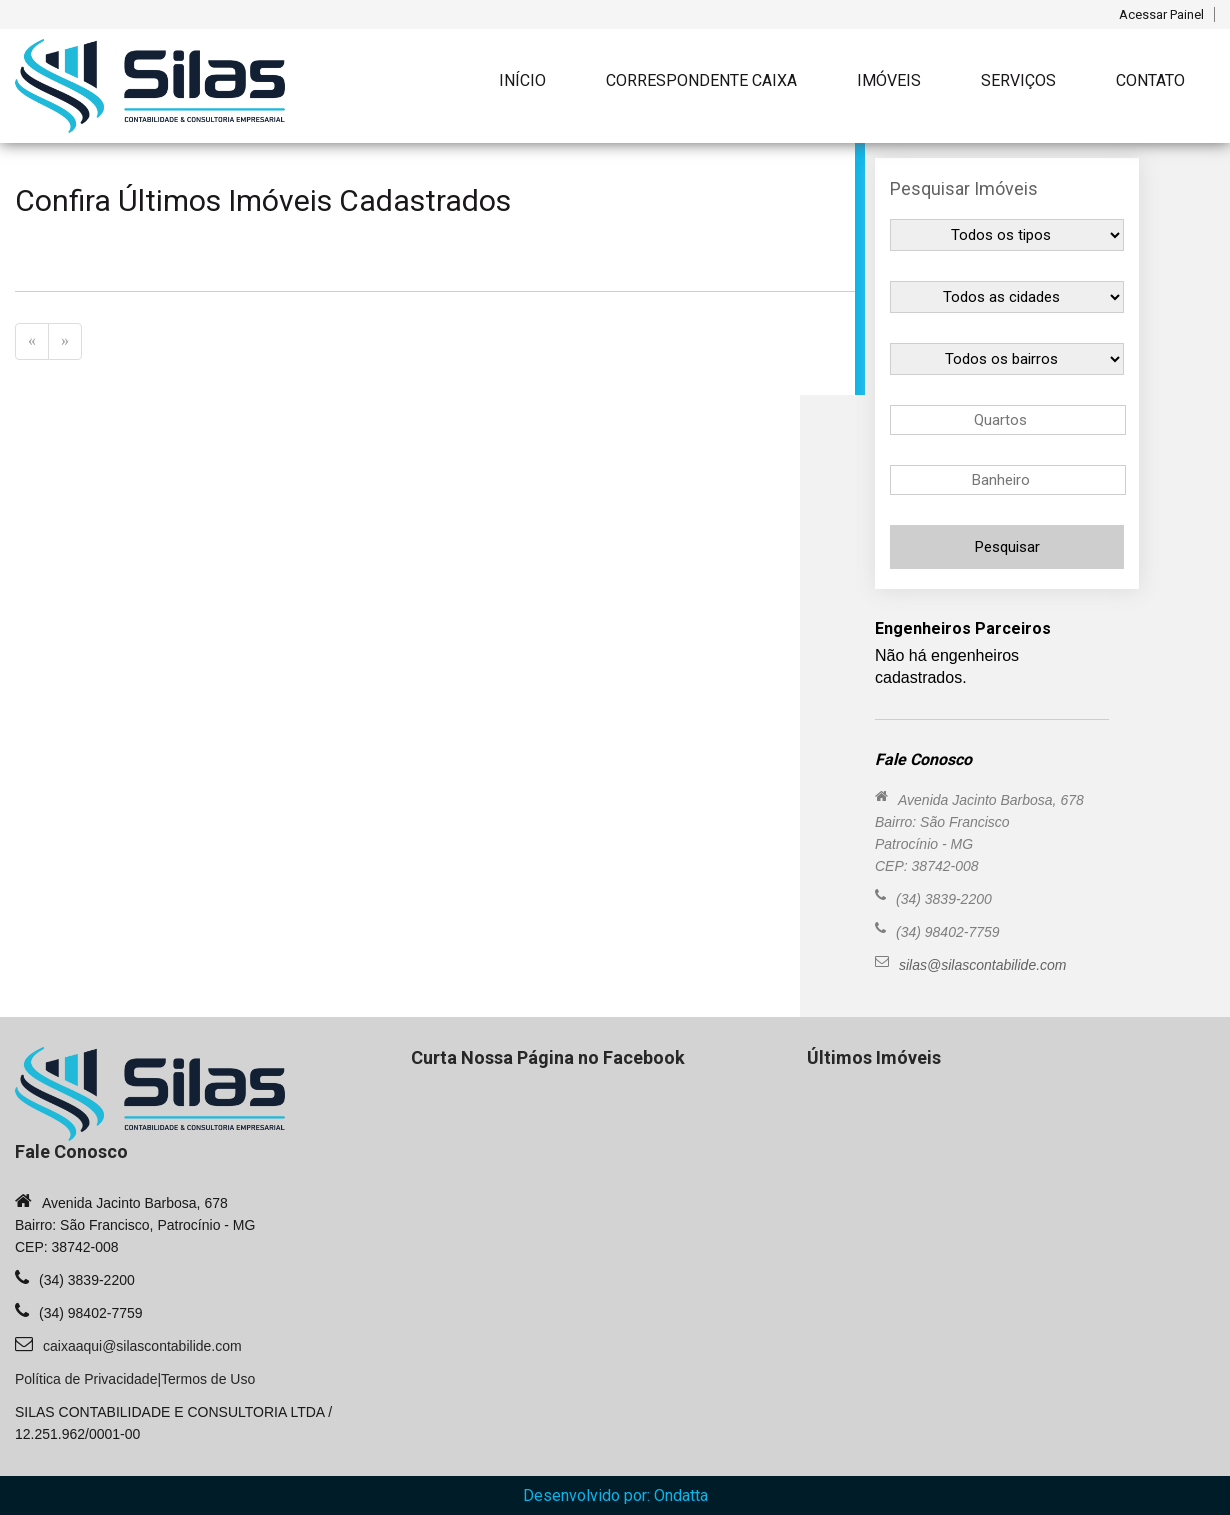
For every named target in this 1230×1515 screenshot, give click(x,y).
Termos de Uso (208, 1379)
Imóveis (889, 80)
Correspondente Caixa (701, 80)
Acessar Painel (1161, 14)
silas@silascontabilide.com (983, 965)
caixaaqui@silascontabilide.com (142, 1346)
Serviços (1018, 80)
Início (522, 80)
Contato (1150, 80)
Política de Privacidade (86, 1379)
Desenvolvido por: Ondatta (615, 1495)
